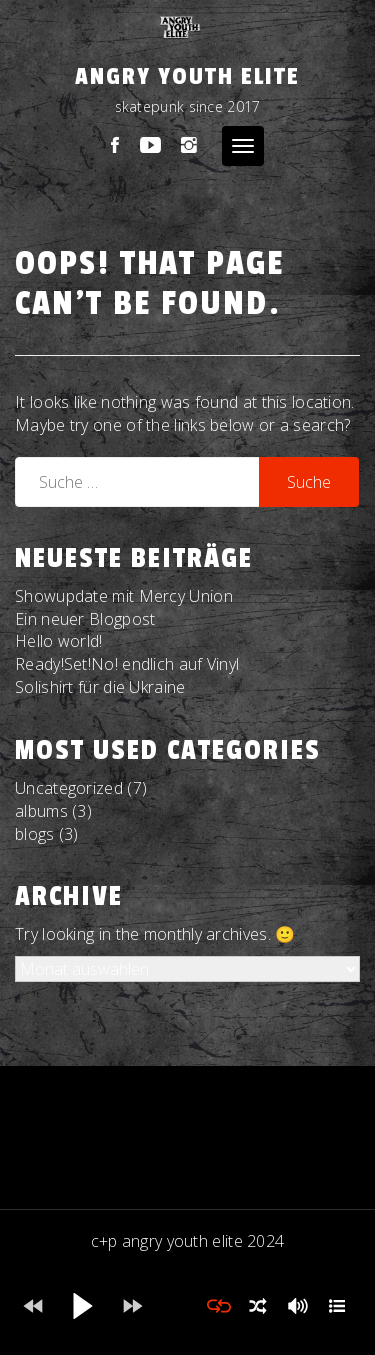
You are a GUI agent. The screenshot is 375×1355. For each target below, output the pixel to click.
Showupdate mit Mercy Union (124, 596)
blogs (35, 834)
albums (41, 811)
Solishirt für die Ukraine (100, 687)
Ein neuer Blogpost (85, 619)
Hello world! (59, 641)
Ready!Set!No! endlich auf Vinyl (127, 664)
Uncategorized (69, 788)
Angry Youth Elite (187, 76)
